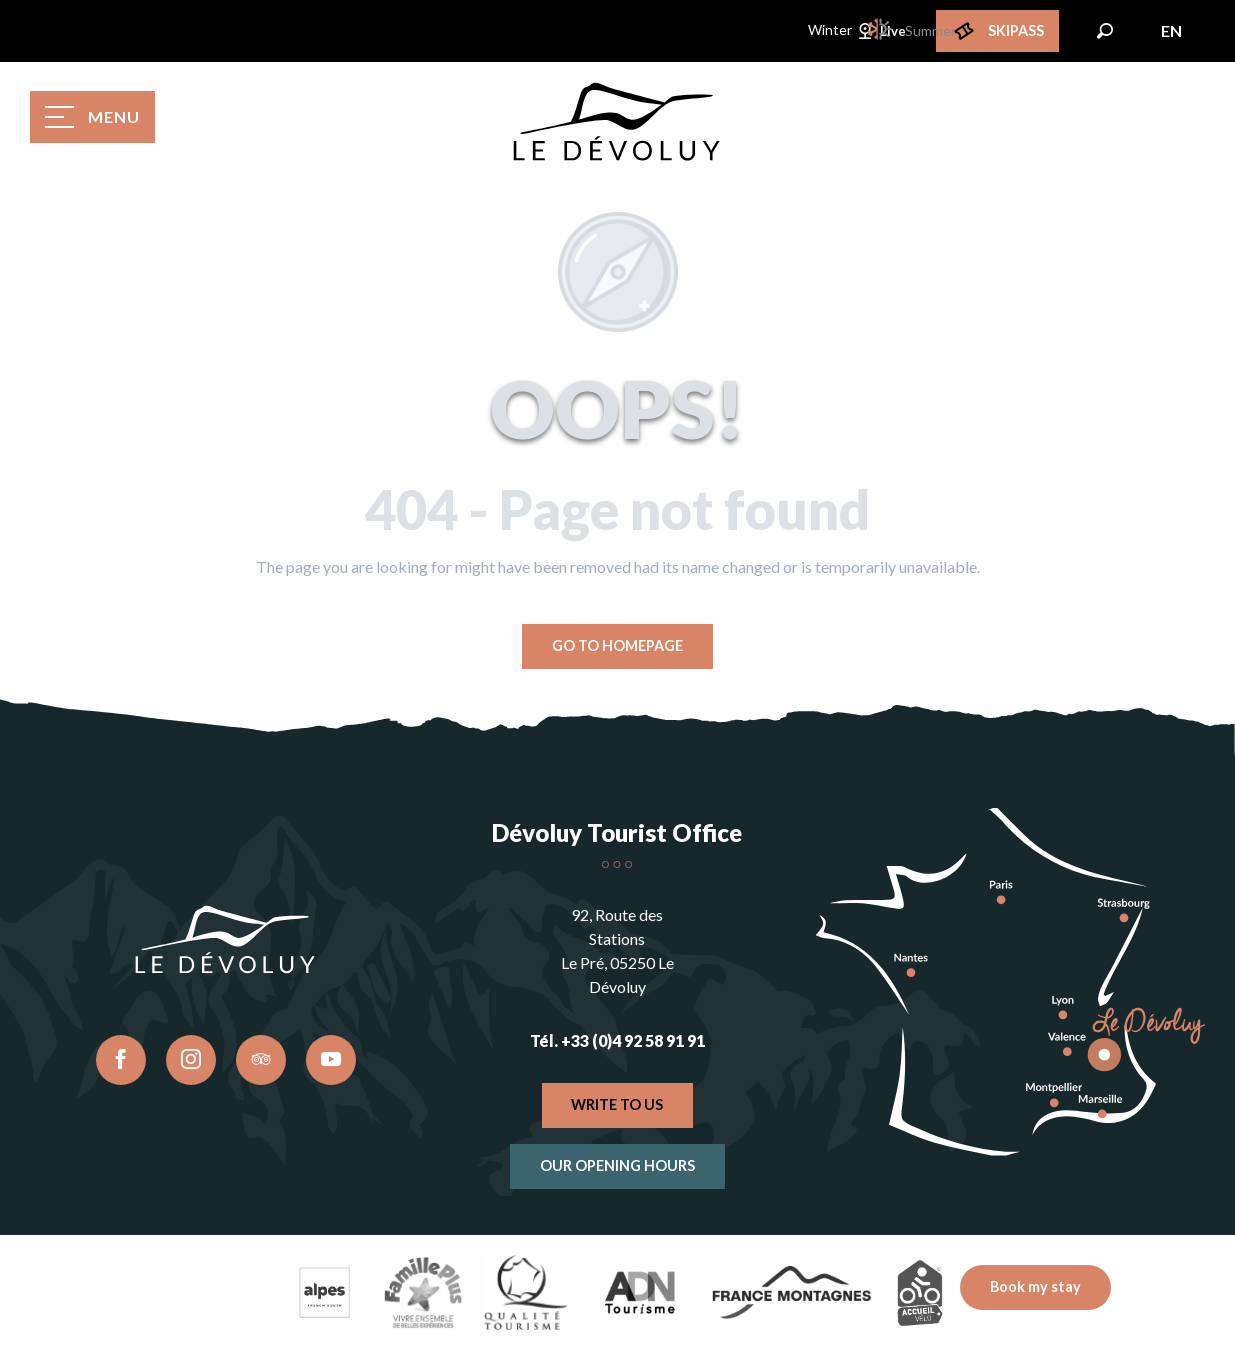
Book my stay (1035, 1286)
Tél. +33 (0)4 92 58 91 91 (617, 1040)
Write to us (617, 1104)
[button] (1105, 31)
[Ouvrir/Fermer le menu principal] (92, 117)
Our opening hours (617, 1165)
